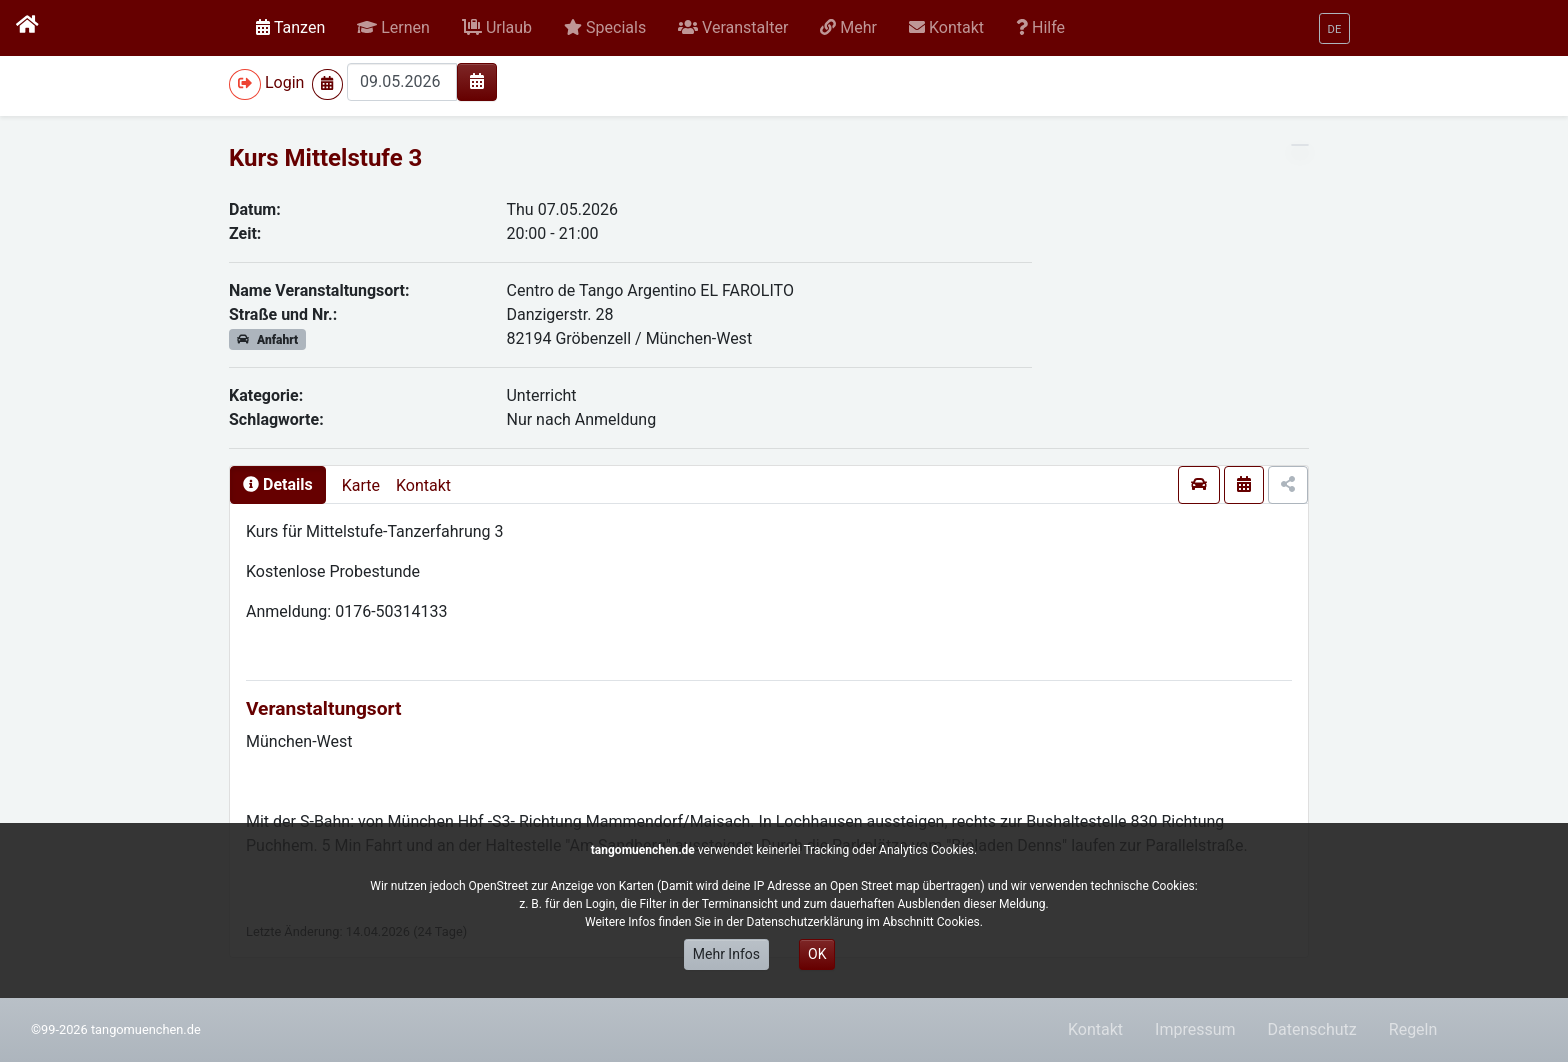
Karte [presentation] (361, 485)
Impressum (1195, 1029)
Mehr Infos (726, 954)
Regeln (1413, 1029)
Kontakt (423, 485)
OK (817, 954)
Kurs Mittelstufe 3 (325, 158)
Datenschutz (1312, 1029)
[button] (393, 28)
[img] (477, 81)
